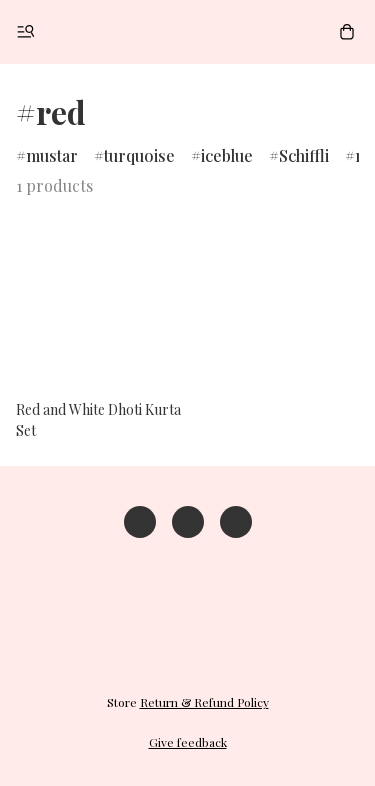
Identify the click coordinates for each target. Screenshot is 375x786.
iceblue (227, 155)
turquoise (139, 155)
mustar (52, 155)
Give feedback (188, 742)
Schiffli (304, 155)
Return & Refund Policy (204, 702)
